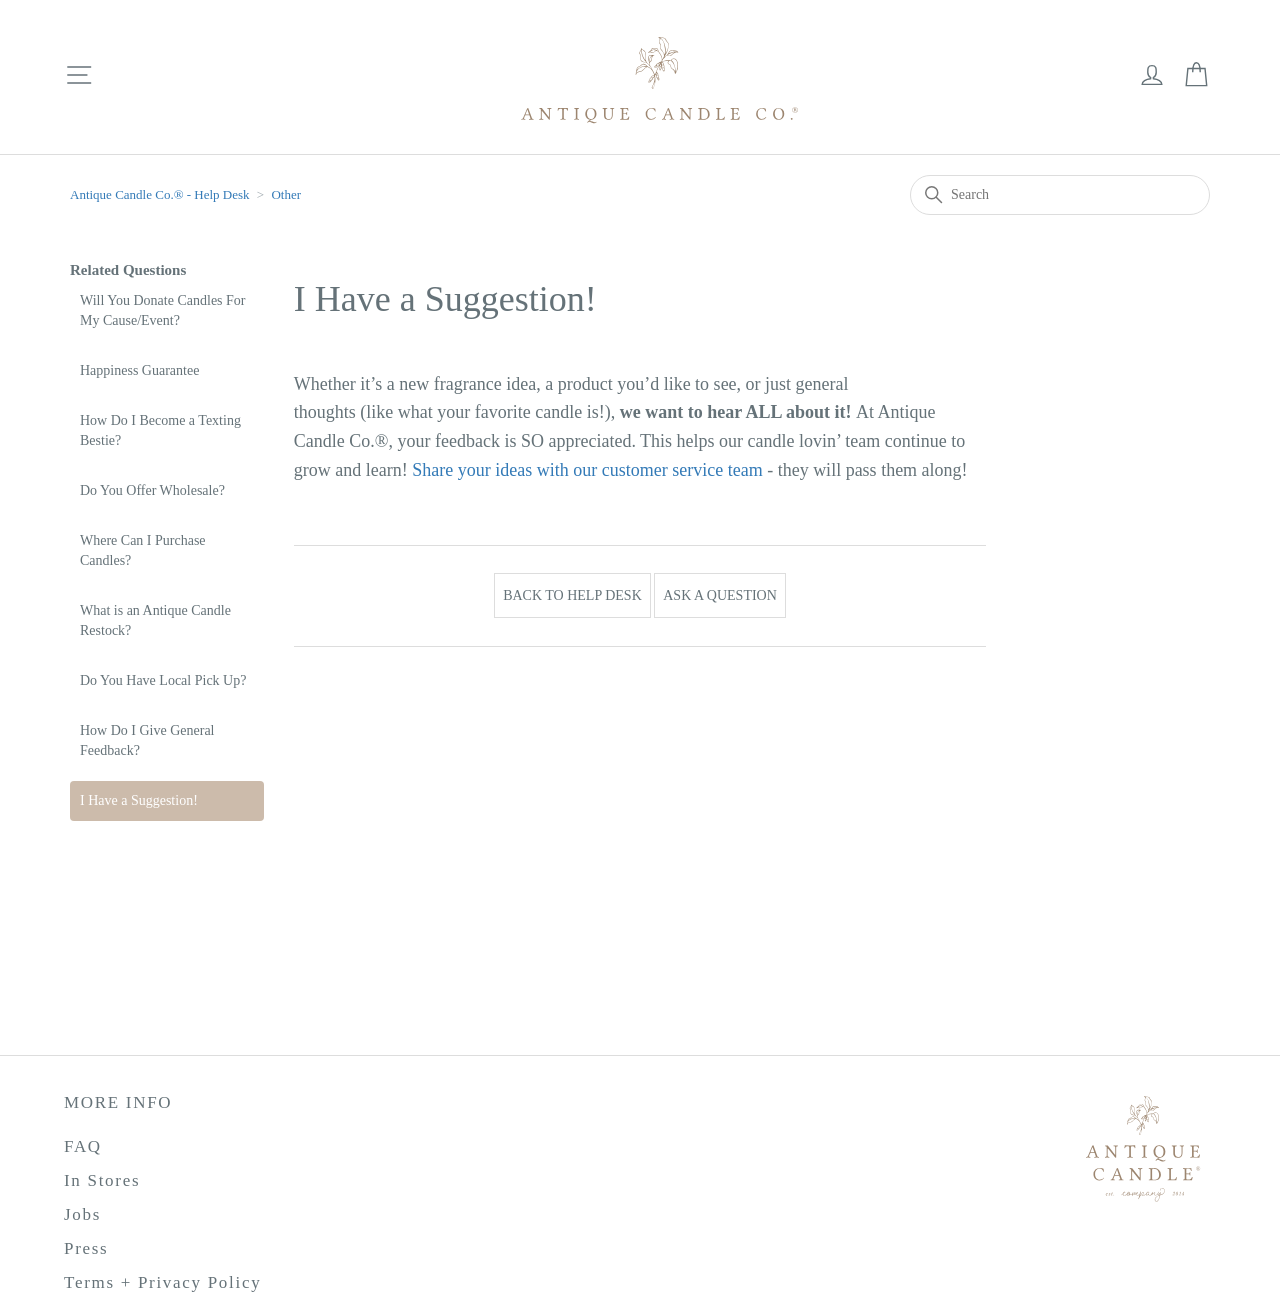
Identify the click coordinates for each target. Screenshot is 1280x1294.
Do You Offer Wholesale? (152, 490)
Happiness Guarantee (139, 370)
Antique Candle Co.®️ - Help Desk (161, 194)
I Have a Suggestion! (139, 800)
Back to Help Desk (572, 595)
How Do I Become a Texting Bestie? (160, 430)
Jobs (82, 1214)
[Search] (1060, 195)
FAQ (83, 1146)
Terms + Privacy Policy (162, 1282)
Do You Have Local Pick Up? (163, 680)
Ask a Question (720, 595)
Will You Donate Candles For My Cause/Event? (163, 310)
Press (86, 1248)
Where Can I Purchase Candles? (143, 550)
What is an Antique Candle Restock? (155, 620)
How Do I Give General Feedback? (147, 740)
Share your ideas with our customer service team (587, 470)
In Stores (102, 1180)
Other (286, 194)
